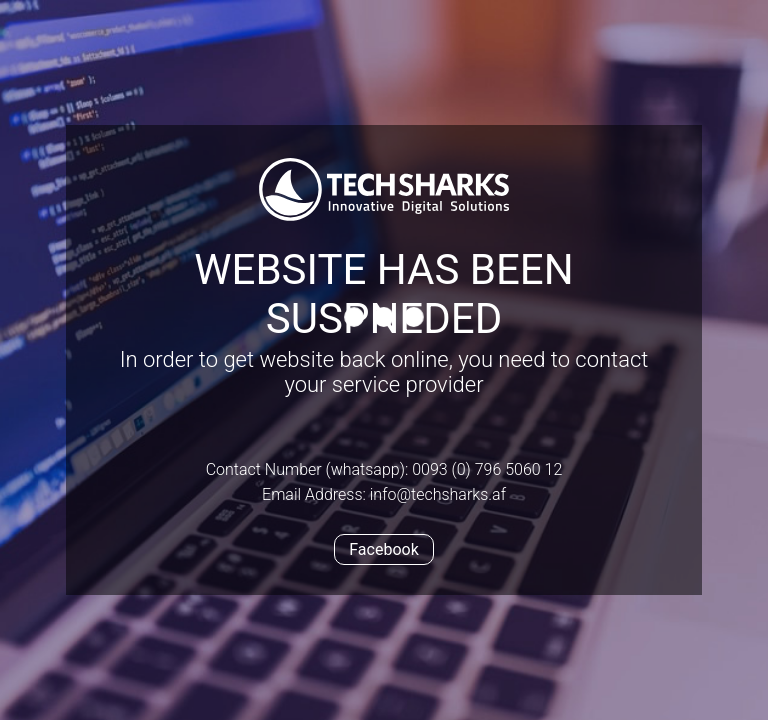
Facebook (383, 549)
